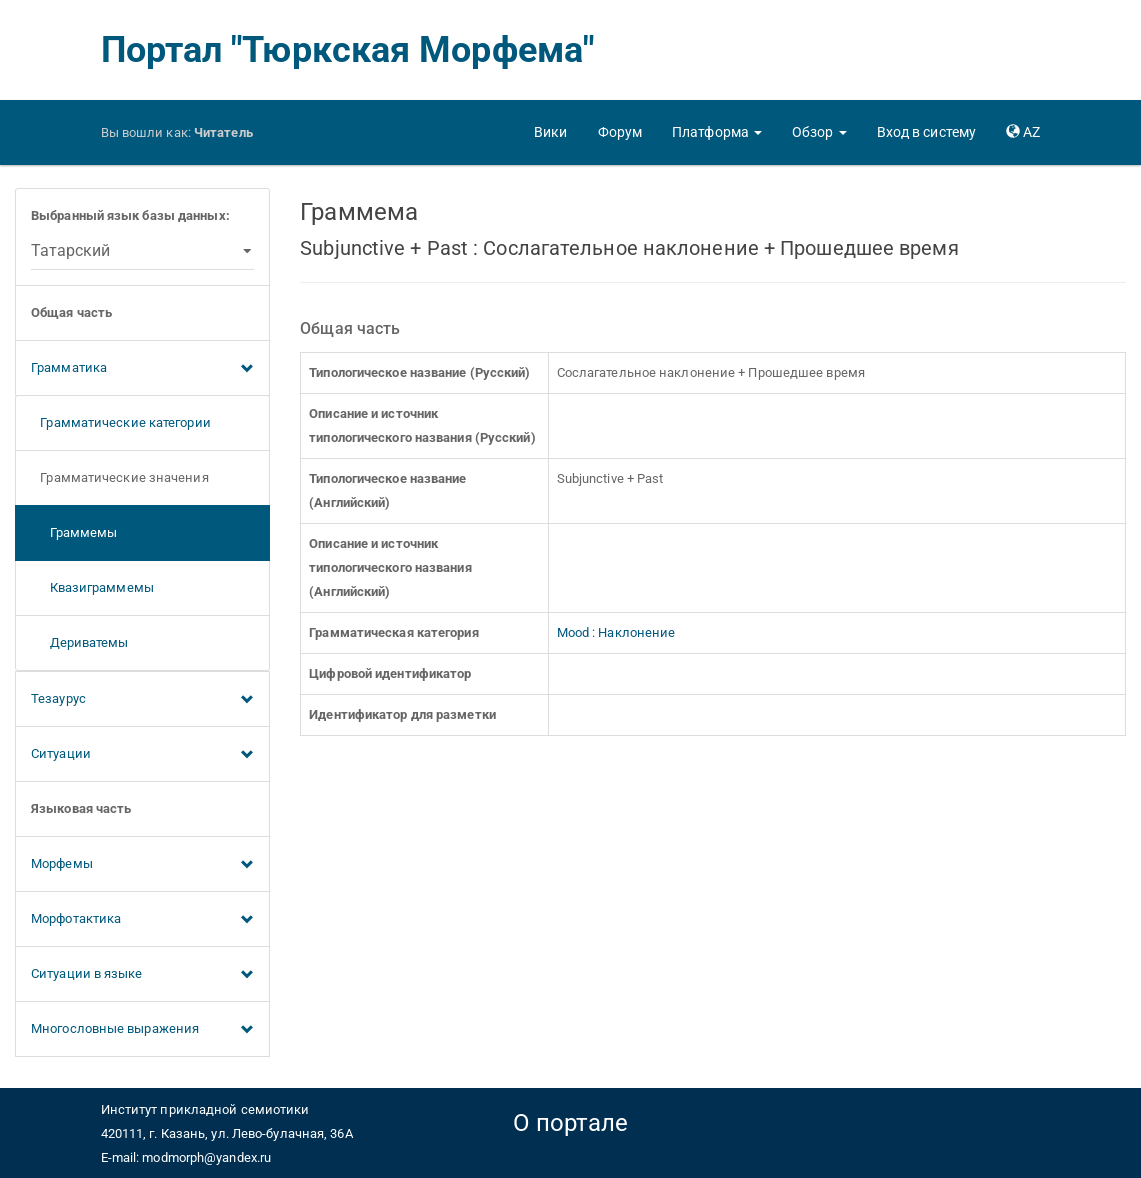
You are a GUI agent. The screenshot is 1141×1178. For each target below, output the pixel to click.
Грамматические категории (121, 422)
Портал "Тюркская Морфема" (348, 50)
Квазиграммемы (92, 587)
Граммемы (74, 532)
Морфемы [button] (142, 865)
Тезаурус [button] (142, 700)
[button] (717, 132)
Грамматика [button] (142, 369)
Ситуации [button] (142, 755)
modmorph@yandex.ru (206, 1157)
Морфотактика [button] (142, 920)
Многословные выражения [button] (142, 1030)
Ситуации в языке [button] (142, 975)
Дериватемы (80, 642)
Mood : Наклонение (616, 632)
